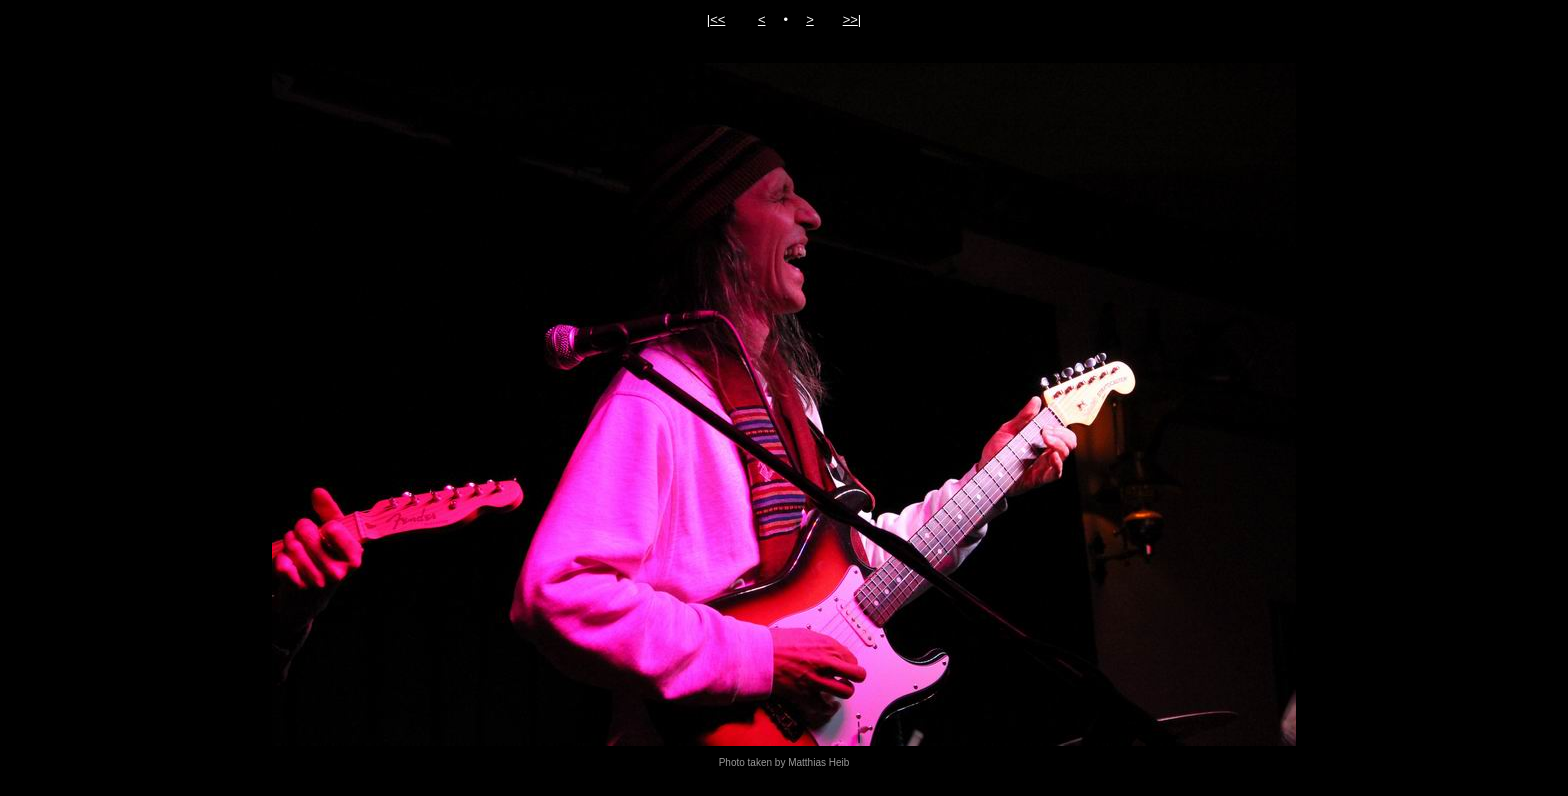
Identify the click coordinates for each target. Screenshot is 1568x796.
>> (850, 18)
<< (717, 18)
